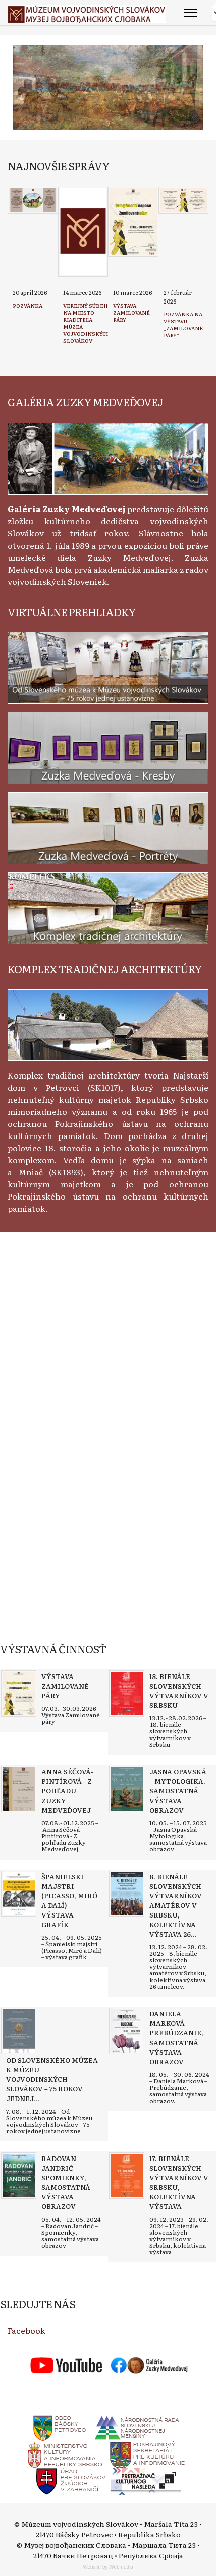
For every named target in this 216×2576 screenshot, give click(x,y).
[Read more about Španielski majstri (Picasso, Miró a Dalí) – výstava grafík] (19, 1893)
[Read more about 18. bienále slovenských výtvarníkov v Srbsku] (127, 1693)
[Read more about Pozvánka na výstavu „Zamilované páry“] (183, 200)
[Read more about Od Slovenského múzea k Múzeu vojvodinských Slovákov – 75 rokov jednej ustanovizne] (19, 2031)
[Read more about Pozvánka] (33, 200)
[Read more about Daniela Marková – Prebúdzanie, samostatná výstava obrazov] (127, 2031)
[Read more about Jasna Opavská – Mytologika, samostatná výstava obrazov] (127, 1789)
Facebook (26, 2330)
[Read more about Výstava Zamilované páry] (133, 221)
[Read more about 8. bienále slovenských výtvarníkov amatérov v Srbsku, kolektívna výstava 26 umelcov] (127, 1893)
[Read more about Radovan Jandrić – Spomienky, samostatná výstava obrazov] (19, 2175)
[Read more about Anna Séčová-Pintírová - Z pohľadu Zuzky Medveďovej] (19, 1789)
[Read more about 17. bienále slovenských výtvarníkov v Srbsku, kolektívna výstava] (127, 2175)
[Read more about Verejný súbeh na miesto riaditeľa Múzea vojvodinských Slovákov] (83, 231)
